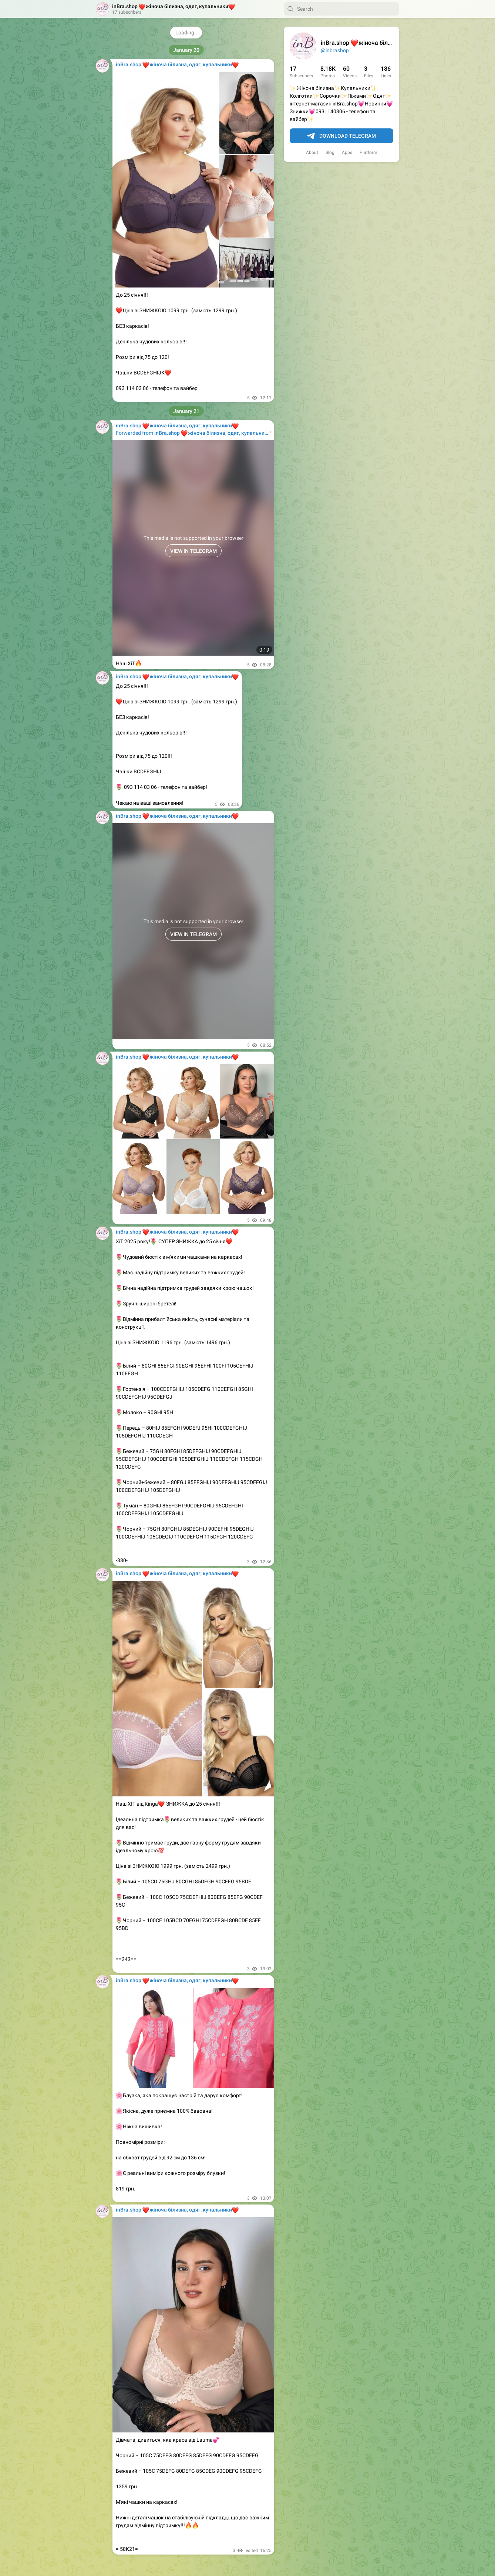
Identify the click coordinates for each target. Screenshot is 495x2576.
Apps (347, 152)
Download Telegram (341, 136)
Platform (368, 152)
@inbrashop (335, 50)
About (312, 152)
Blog (330, 152)
